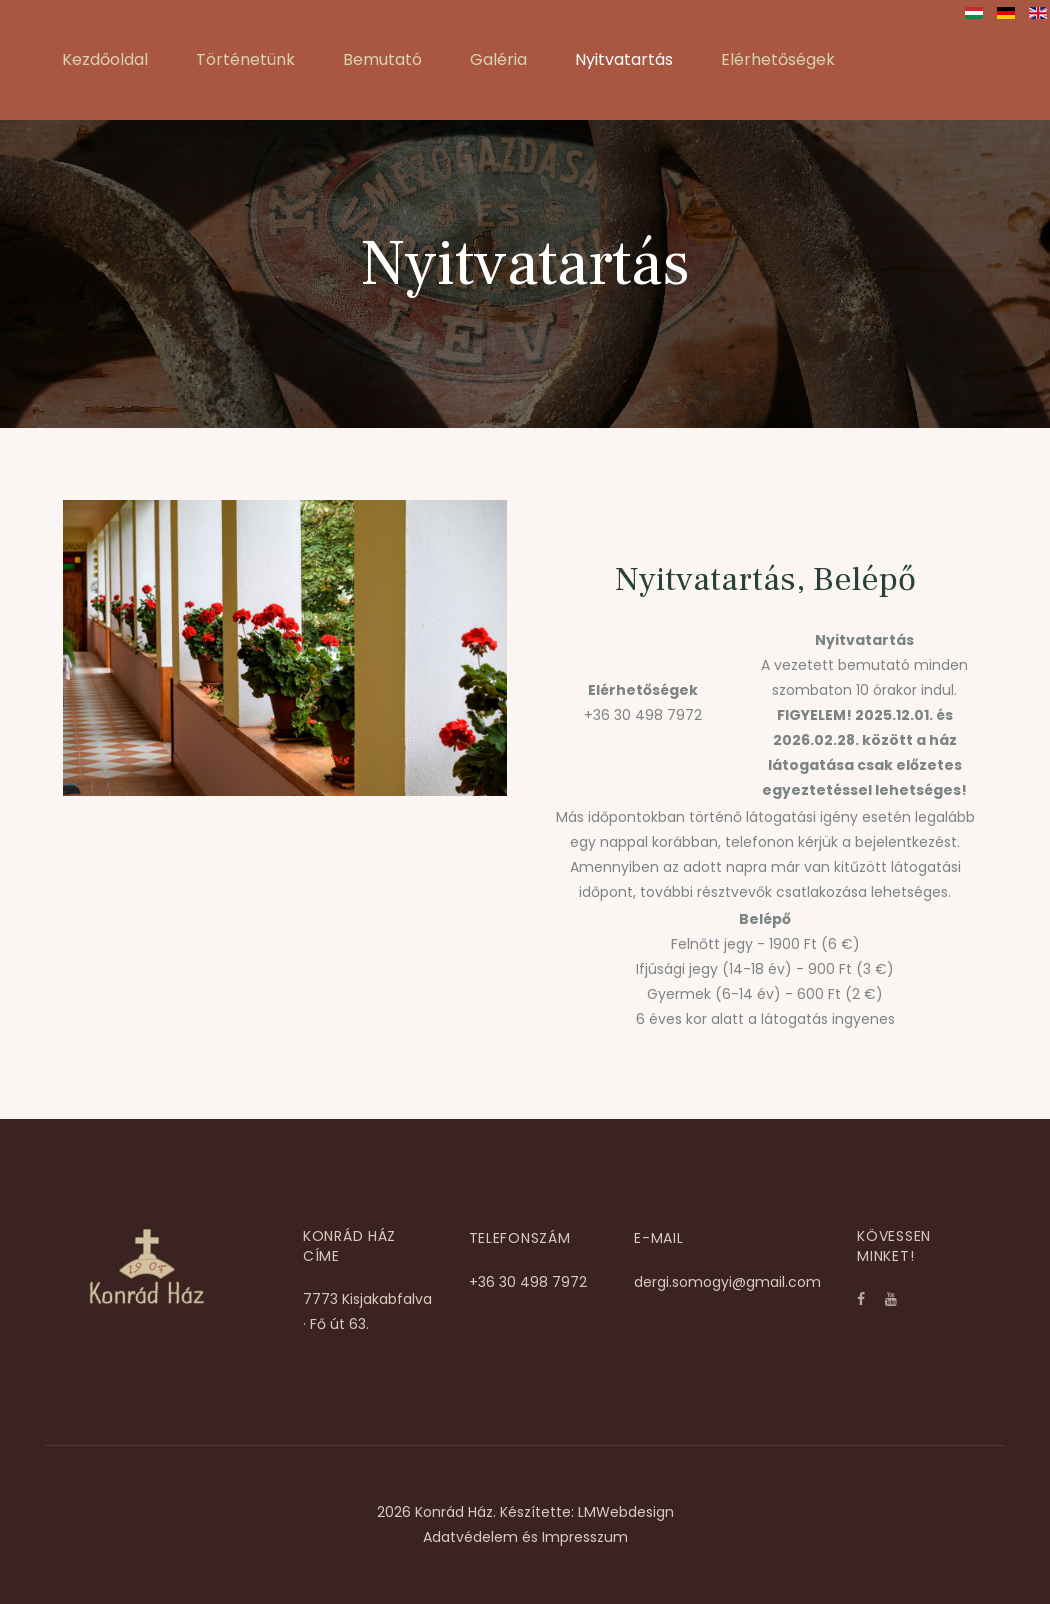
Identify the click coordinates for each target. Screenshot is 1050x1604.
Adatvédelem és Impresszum (525, 1537)
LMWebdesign (626, 1512)
